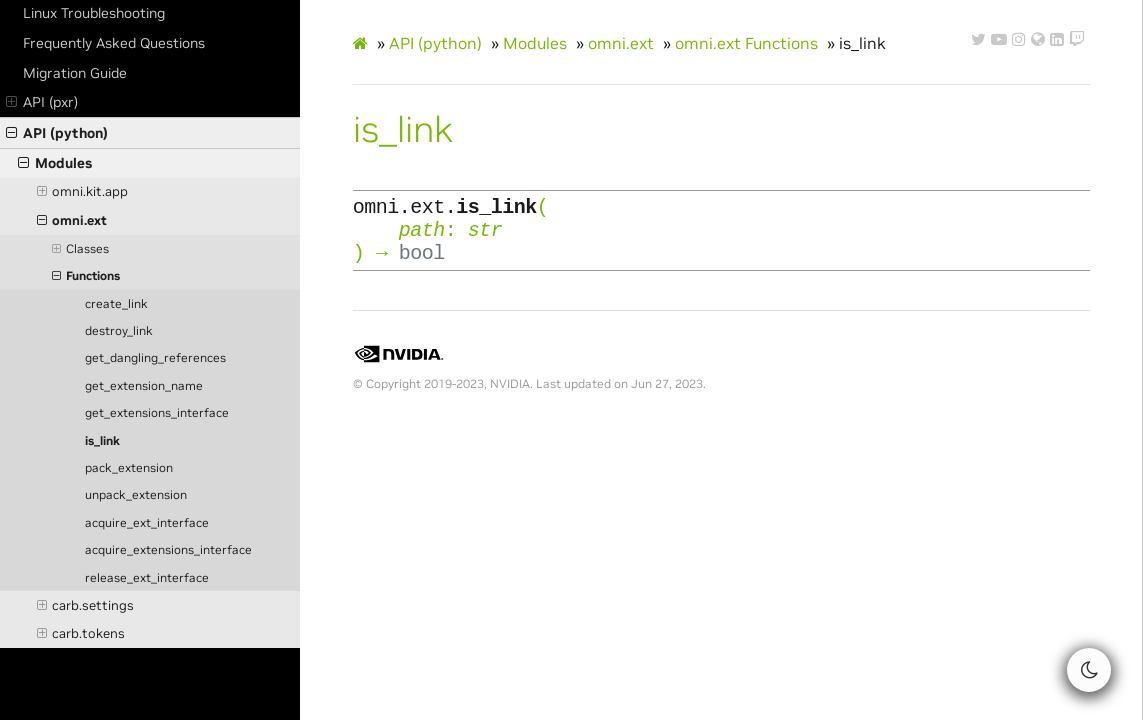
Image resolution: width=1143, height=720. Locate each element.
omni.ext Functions (746, 43)
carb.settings (86, 606)
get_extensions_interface (157, 413)
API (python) (57, 133)
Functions (86, 276)
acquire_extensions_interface (168, 550)
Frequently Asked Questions (114, 43)
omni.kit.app (83, 192)
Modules (55, 163)
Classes (80, 249)
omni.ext (72, 221)
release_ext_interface (147, 578)
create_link (116, 304)
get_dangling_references (155, 358)
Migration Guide (75, 73)
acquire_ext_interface (147, 523)
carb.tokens (81, 634)
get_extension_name (144, 386)
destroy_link (119, 331)
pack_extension (129, 468)
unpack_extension (136, 495)
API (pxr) (42, 102)
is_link (102, 441)
